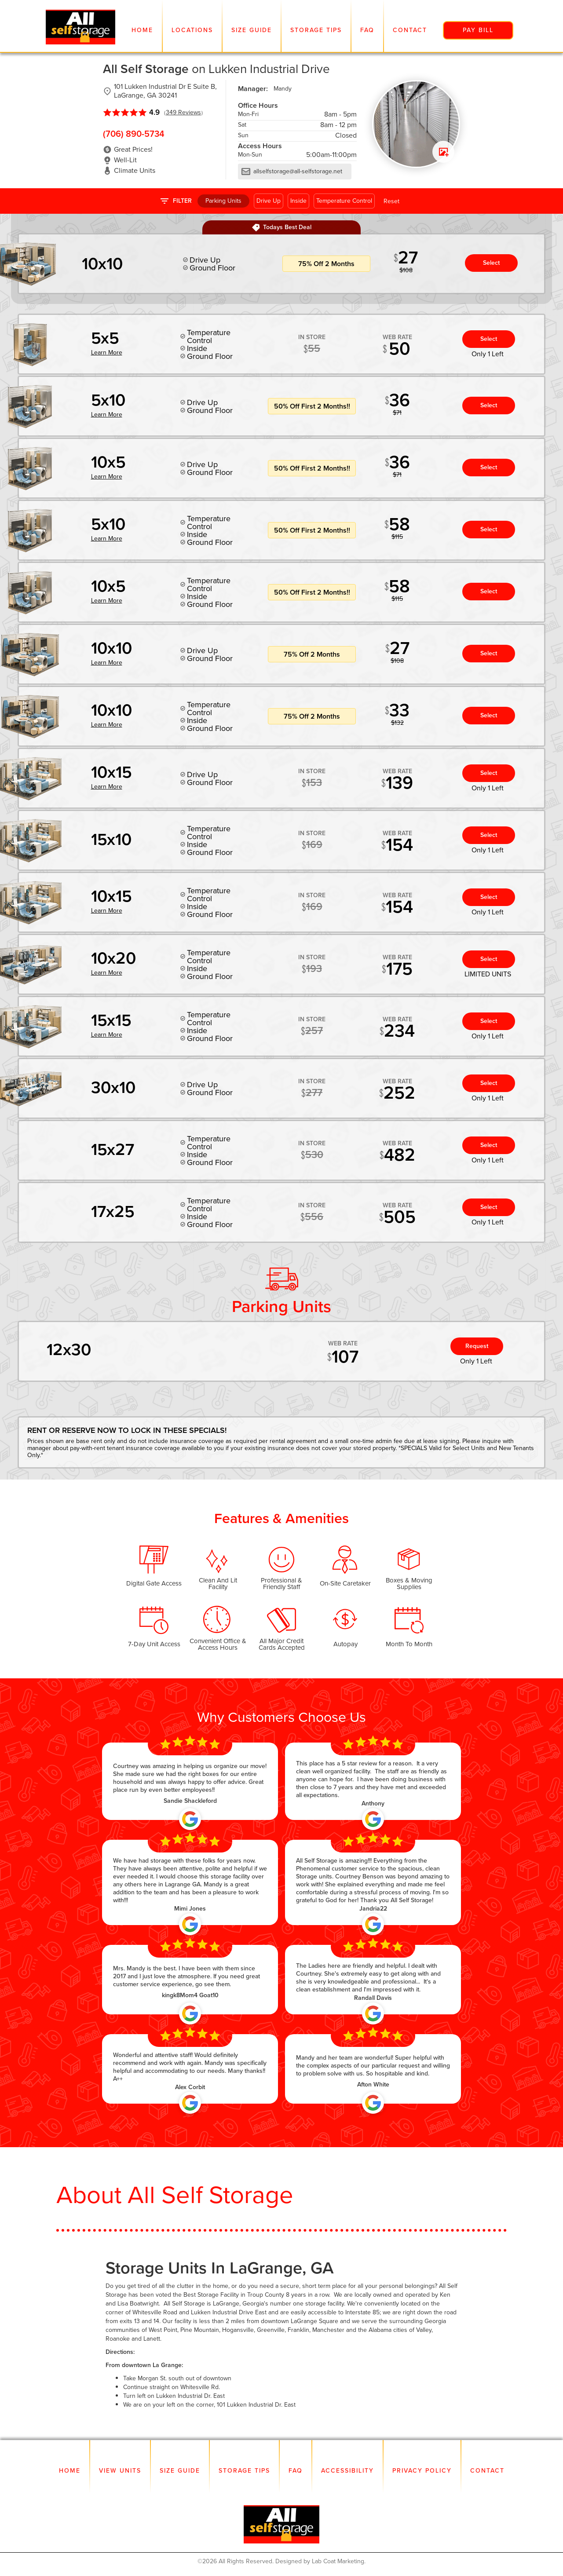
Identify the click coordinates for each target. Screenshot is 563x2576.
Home (142, 30)
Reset (391, 201)
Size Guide (251, 30)
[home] (80, 26)
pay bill (478, 30)
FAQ (367, 30)
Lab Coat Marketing (338, 2561)
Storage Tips (316, 30)
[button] (192, 26)
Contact (410, 30)
